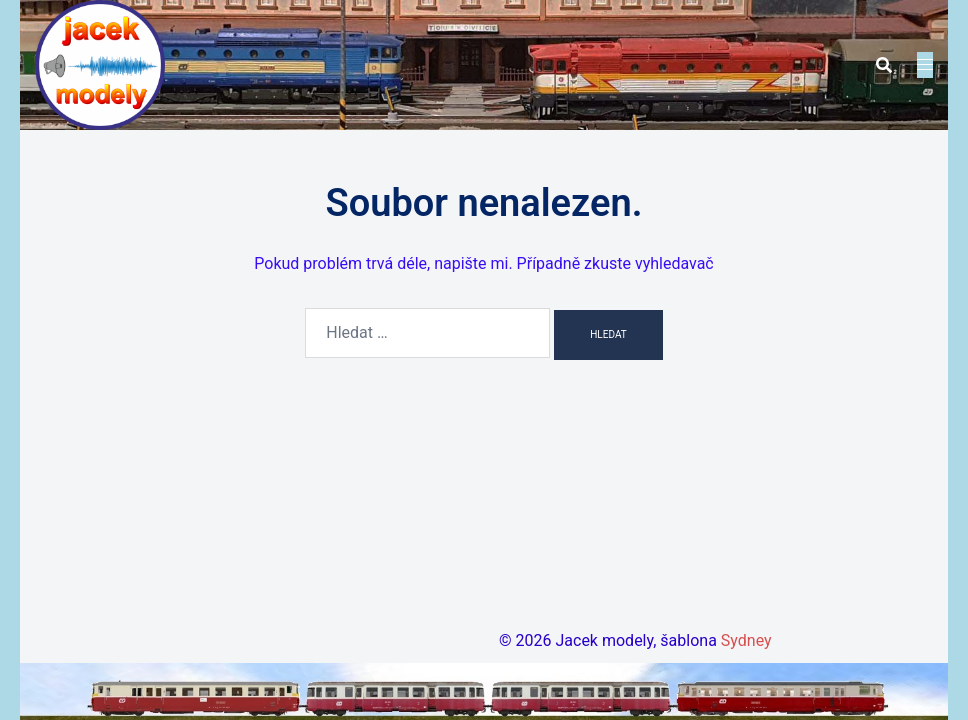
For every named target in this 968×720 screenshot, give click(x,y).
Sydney (746, 640)
